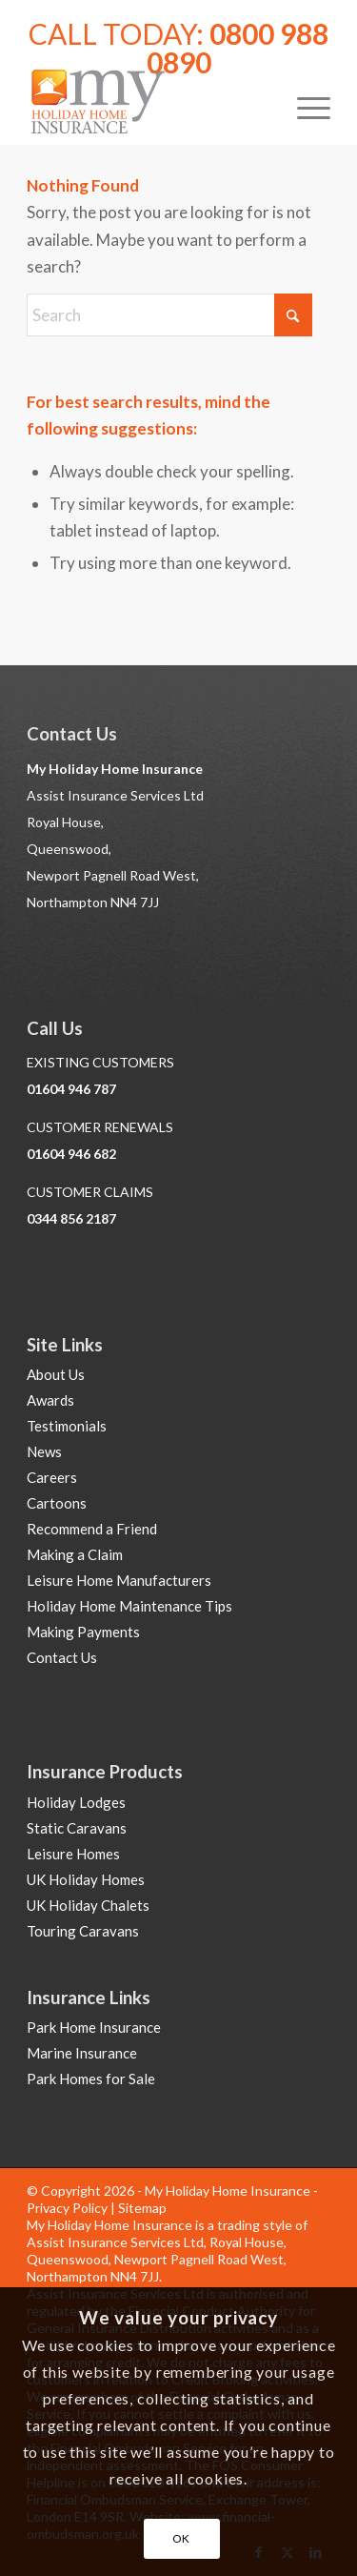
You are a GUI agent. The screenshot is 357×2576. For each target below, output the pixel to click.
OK (181, 2538)
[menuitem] (304, 106)
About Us (56, 1374)
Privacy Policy (67, 2208)
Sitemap (142, 2208)
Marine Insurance (82, 2052)
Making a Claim (75, 1554)
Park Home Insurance (94, 2027)
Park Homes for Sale (91, 2078)
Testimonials (67, 1425)
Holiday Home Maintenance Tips (129, 1605)
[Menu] (304, 106)
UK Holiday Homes (86, 1879)
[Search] (169, 315)
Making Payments (83, 1631)
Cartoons (57, 1502)
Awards (50, 1400)
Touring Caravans (83, 1930)
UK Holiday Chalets (88, 1905)
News (44, 1451)
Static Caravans (77, 1827)
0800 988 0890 (238, 47)
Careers (52, 1477)
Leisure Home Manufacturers (119, 1580)
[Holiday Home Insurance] (148, 106)
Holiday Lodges (76, 1802)
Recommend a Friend (92, 1528)
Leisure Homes (73, 1853)
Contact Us (62, 1657)
